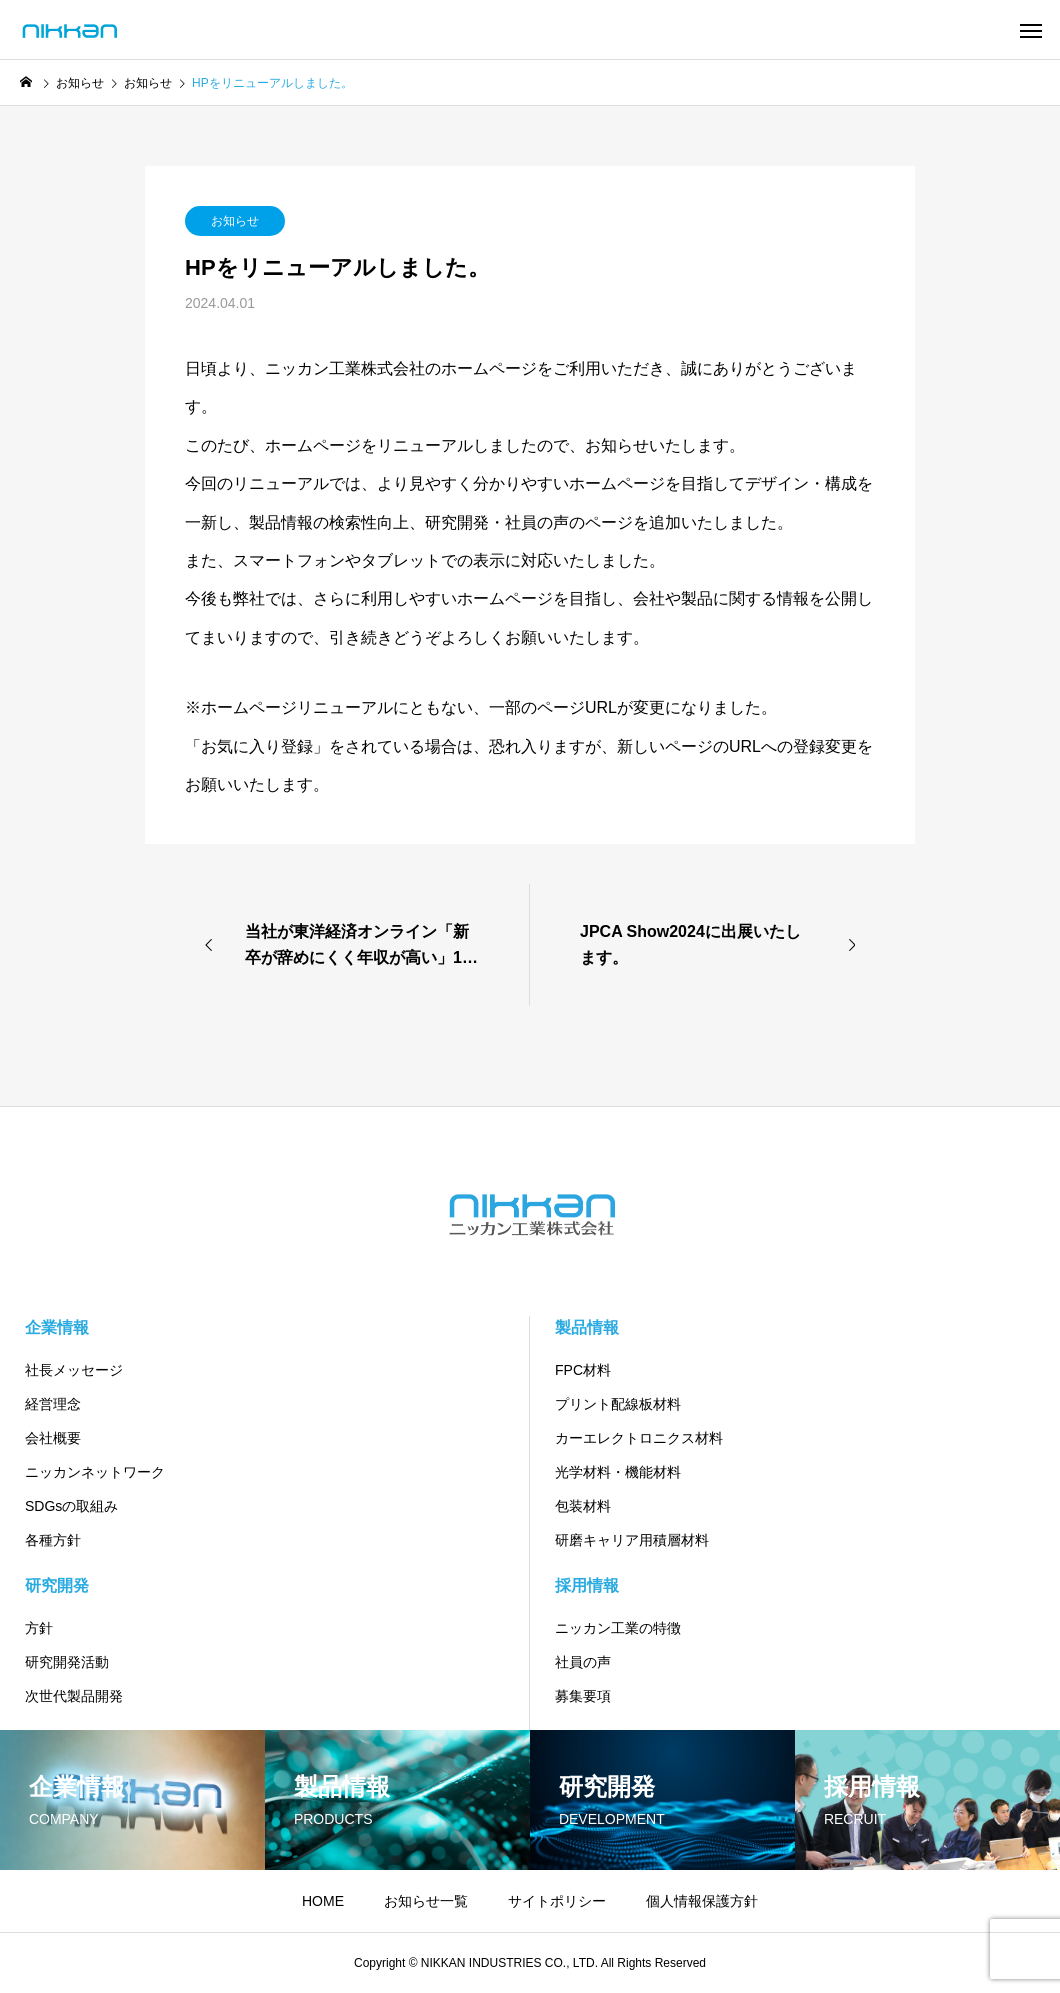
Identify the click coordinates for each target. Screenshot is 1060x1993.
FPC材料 (583, 1370)
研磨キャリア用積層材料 (632, 1540)
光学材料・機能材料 (618, 1472)
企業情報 (57, 1327)
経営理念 (53, 1404)
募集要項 (583, 1696)
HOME (323, 1901)
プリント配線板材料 (618, 1404)
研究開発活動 (67, 1662)
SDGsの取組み (71, 1506)
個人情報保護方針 (702, 1901)
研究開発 (57, 1585)
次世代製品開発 (74, 1696)
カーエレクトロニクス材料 (639, 1438)
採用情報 (587, 1585)
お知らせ (235, 221)
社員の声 (583, 1662)
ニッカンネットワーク (95, 1472)
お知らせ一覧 (426, 1901)
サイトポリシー (557, 1901)
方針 (39, 1628)
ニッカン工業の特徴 (618, 1628)
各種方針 (53, 1540)
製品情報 (587, 1327)
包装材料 (583, 1506)
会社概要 (53, 1438)
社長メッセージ (74, 1370)
